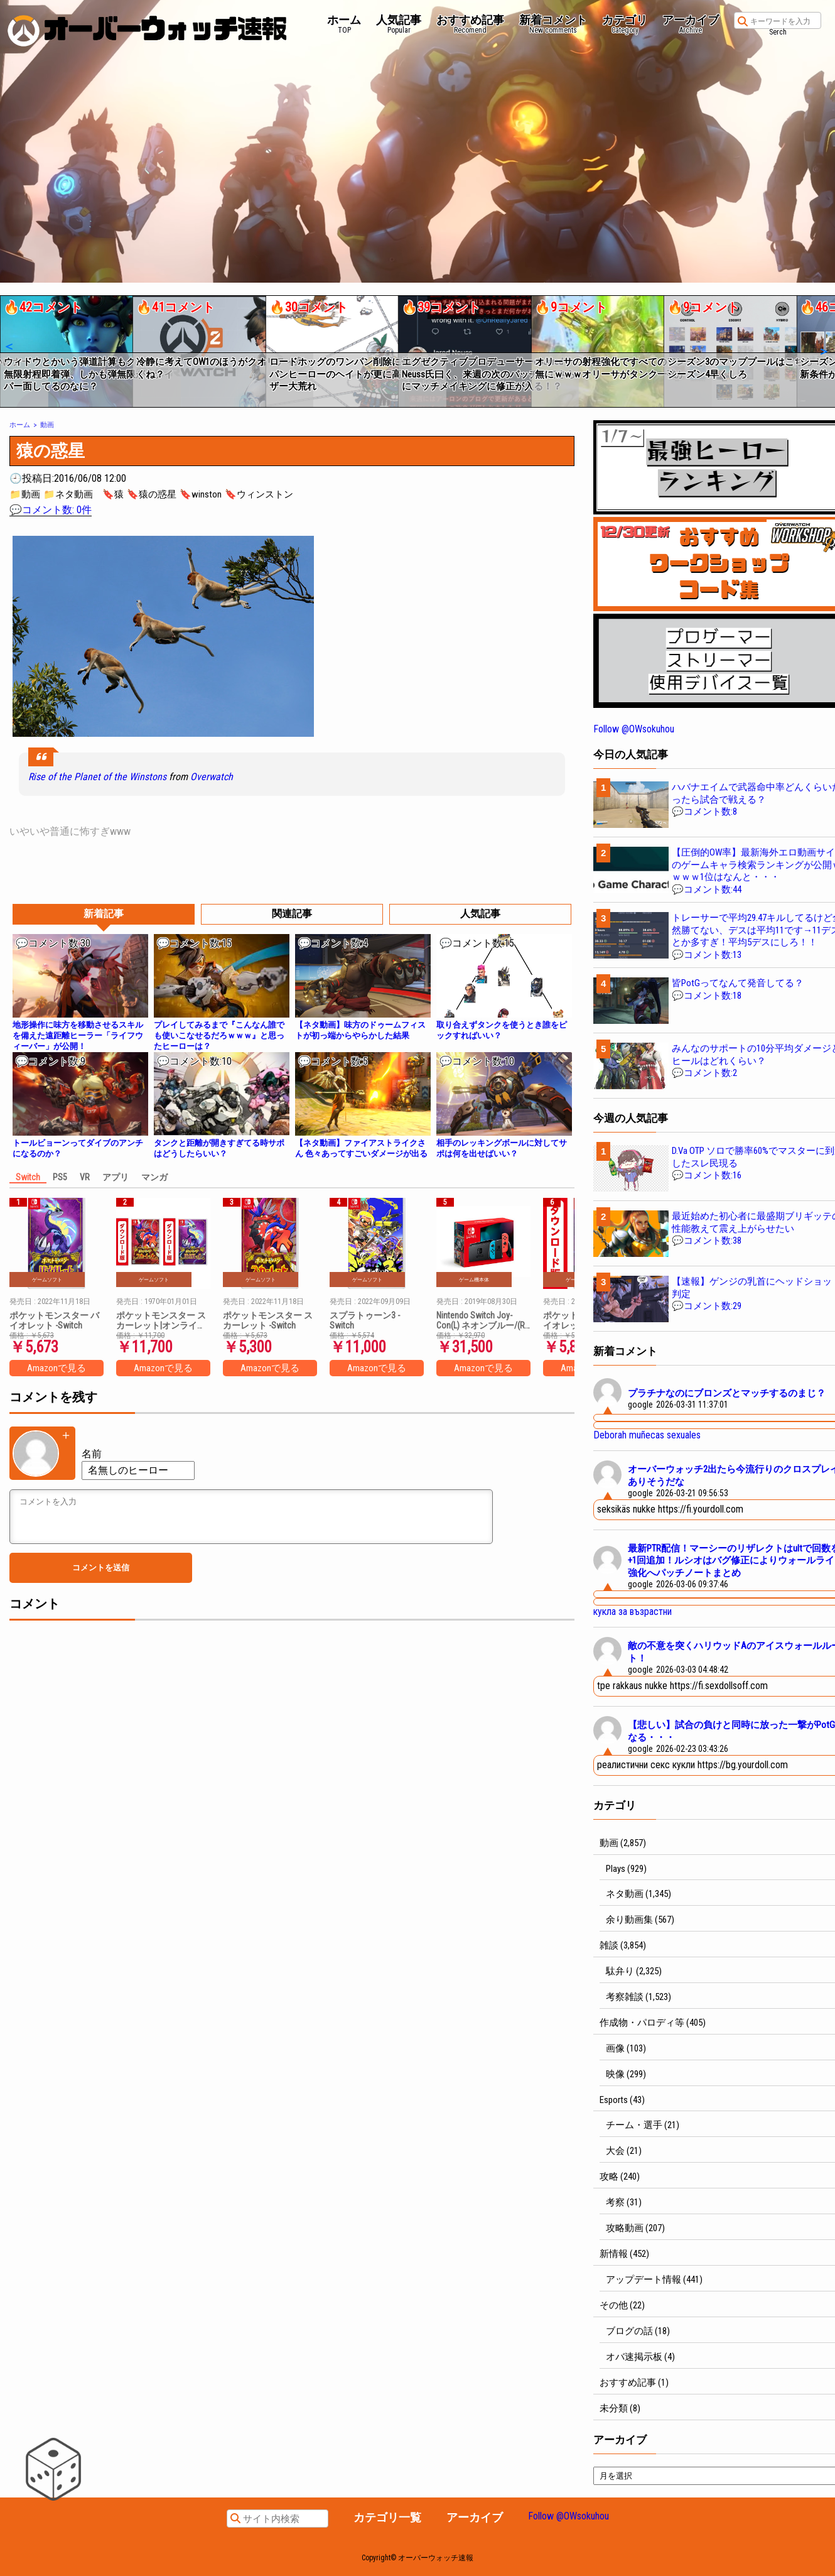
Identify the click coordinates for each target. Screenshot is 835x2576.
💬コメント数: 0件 (50, 510)
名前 (92, 1454)
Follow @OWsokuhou (633, 729)
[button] (8, 347)
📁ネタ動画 (68, 494)
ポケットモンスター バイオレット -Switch (54, 1320)
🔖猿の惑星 (151, 494)
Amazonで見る (56, 1368)
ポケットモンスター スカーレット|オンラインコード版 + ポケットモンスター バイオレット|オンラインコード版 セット (162, 1320)
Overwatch (211, 777)
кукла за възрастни (632, 1611)
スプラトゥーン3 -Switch (365, 1320)
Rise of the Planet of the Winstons (97, 777)
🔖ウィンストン (259, 494)
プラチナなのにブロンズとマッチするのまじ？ (727, 1393)
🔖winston (201, 494)
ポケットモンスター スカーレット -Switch (268, 1320)
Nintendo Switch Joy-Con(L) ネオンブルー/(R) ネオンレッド (481, 1320)
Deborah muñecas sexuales (647, 1435)
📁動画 (24, 494)
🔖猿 (113, 494)
